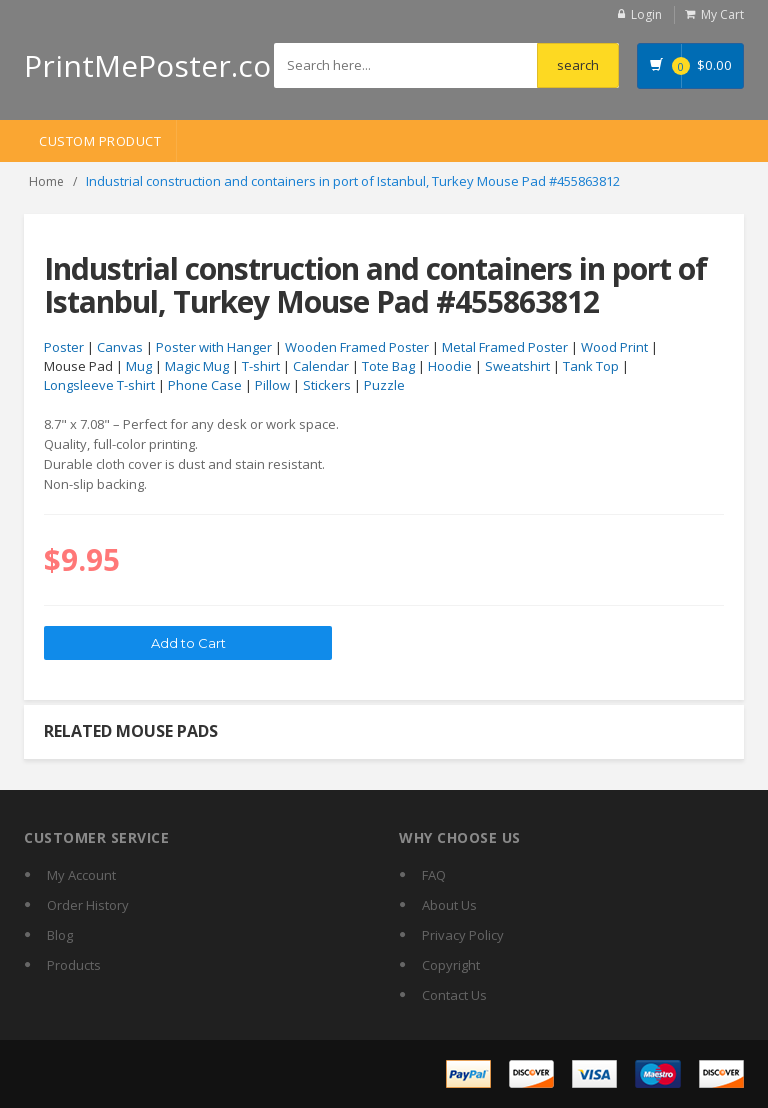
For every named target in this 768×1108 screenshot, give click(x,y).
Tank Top (591, 366)
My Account (81, 875)
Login (646, 14)
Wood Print (614, 347)
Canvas (120, 347)
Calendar (321, 366)
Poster (64, 347)
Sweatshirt (517, 366)
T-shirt (261, 366)
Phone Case (205, 385)
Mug (139, 366)
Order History (88, 905)
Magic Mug (197, 366)
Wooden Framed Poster (357, 347)
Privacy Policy (463, 935)
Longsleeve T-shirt (99, 385)
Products (74, 965)
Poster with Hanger (214, 347)
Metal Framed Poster (505, 347)
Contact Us (454, 995)
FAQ (434, 875)
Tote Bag (388, 366)
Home (46, 181)
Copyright (451, 965)
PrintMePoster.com (161, 65)
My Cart (722, 14)
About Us (449, 905)
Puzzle (384, 385)
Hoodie (450, 366)
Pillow (272, 385)
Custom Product (100, 141)
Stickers (327, 385)
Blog (60, 935)
